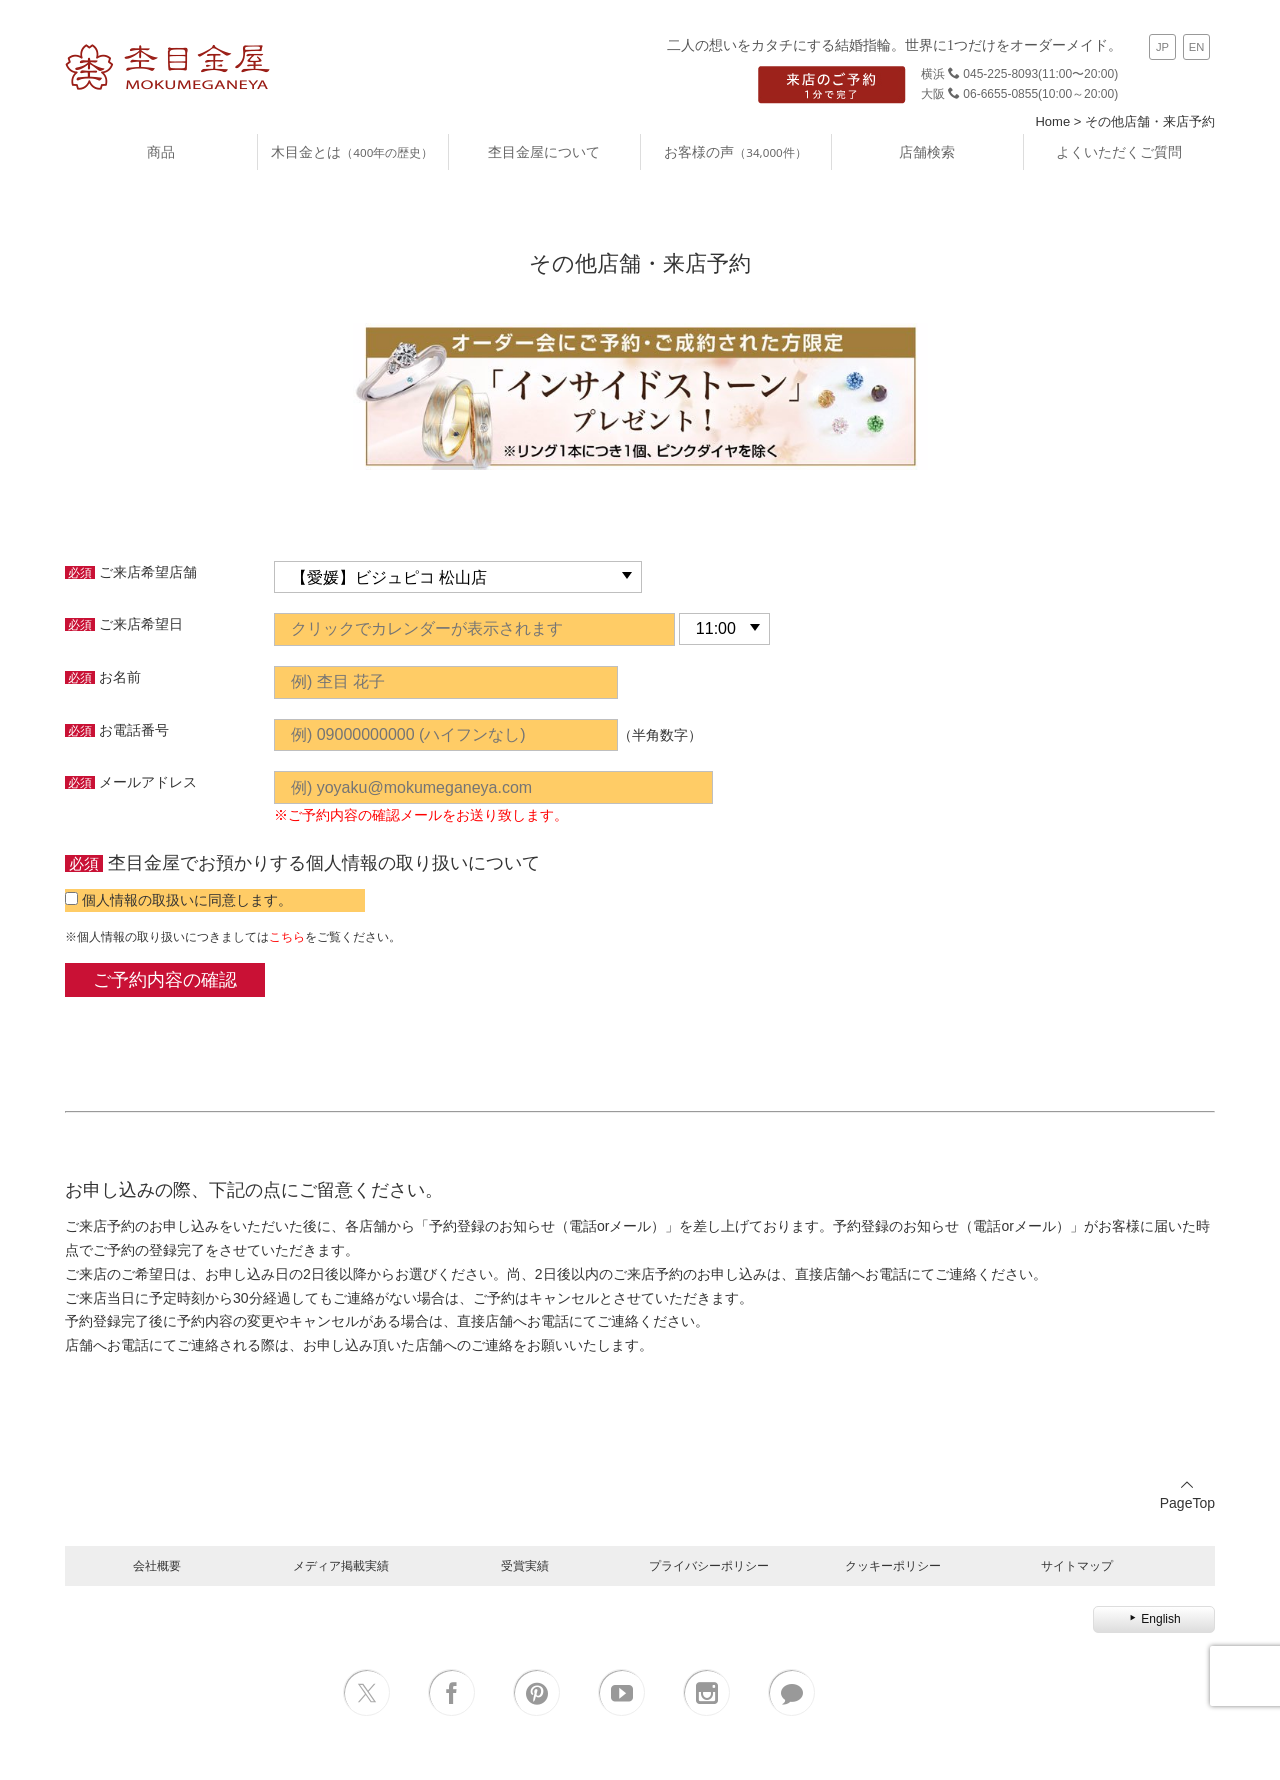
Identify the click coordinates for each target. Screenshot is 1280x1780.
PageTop (1187, 1494)
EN (1197, 47)
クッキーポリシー (893, 1565)
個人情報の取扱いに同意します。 (187, 900)
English (1153, 1619)
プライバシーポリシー (709, 1565)
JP (1162, 47)
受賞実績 (525, 1565)
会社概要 (157, 1565)
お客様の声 (735, 151)
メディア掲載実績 (341, 1565)
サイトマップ (1077, 1565)
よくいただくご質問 (1119, 151)
